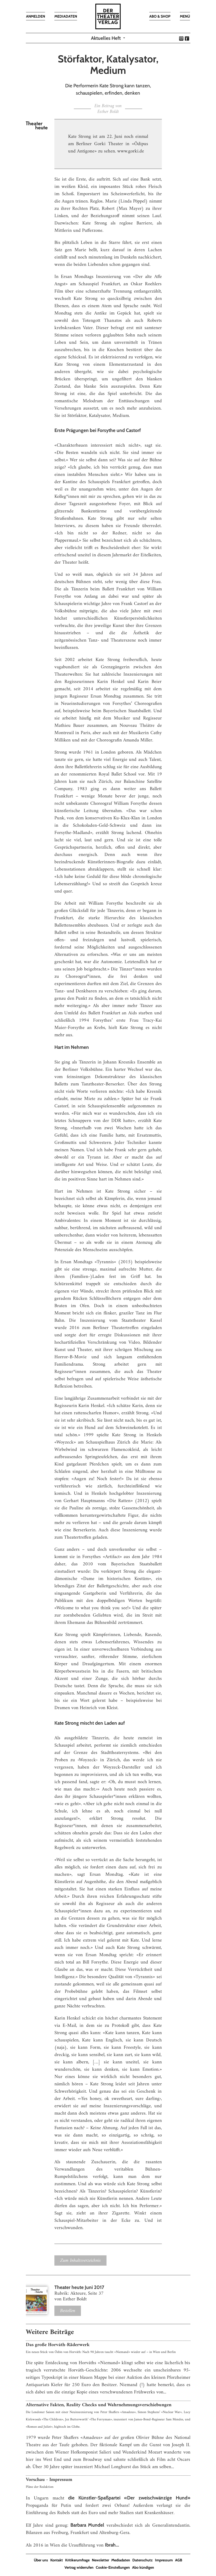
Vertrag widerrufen (78, 2567)
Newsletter (100, 2560)
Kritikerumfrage (77, 2560)
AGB (178, 2560)
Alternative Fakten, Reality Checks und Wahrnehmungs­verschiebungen (98, 2405)
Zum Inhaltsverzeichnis (80, 2260)
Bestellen (67, 2311)
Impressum (164, 2560)
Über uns (41, 2560)
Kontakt (56, 2560)
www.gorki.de (130, 151)
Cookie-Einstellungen (113, 2567)
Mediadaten (120, 2560)
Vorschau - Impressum (49, 2479)
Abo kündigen (143, 2567)
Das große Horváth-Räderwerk (58, 2345)
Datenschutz (142, 2560)
